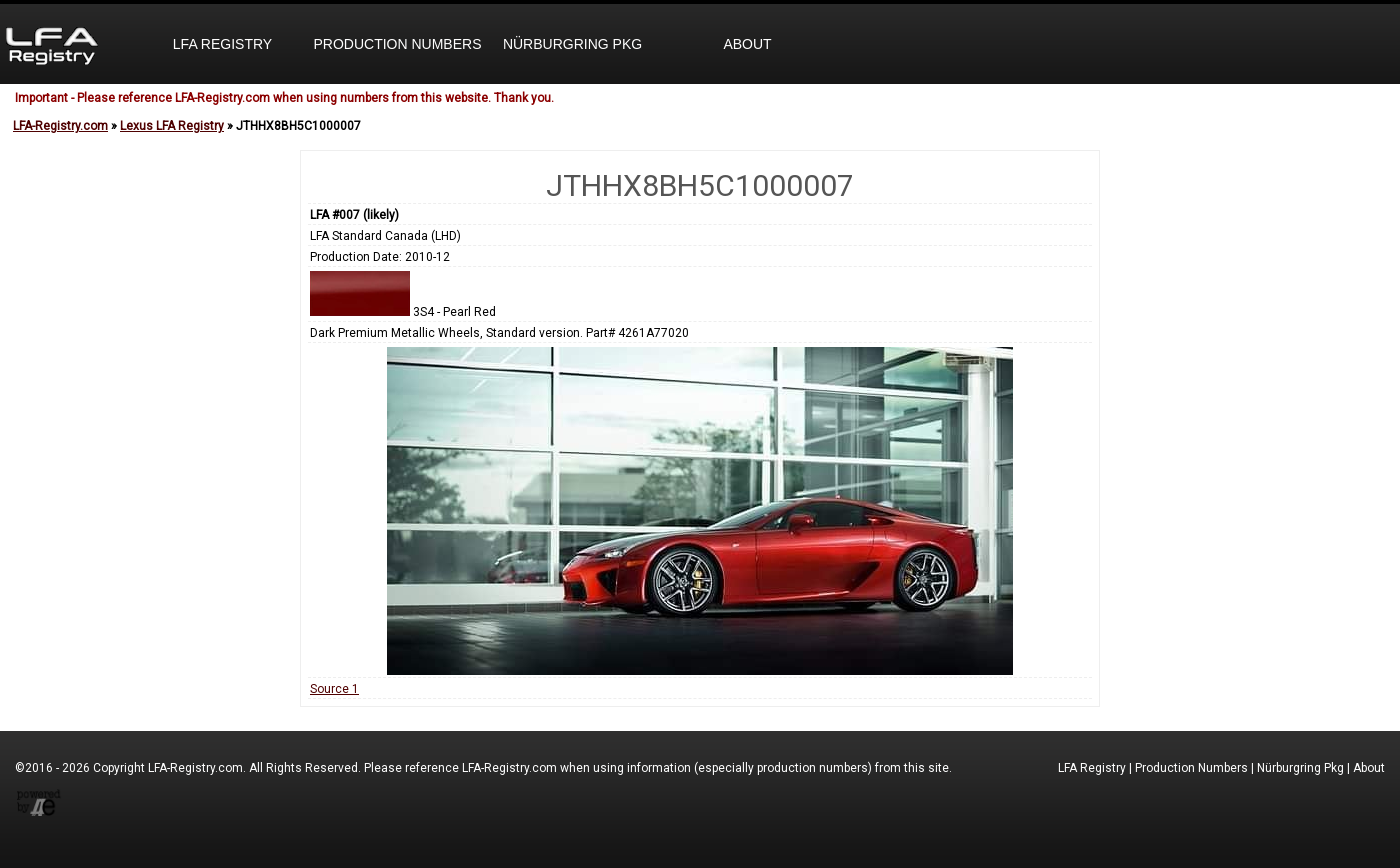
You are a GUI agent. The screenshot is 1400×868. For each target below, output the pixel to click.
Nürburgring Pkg (572, 44)
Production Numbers (397, 44)
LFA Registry (222, 44)
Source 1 (334, 689)
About (747, 44)
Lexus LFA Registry (172, 126)
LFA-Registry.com (60, 126)
